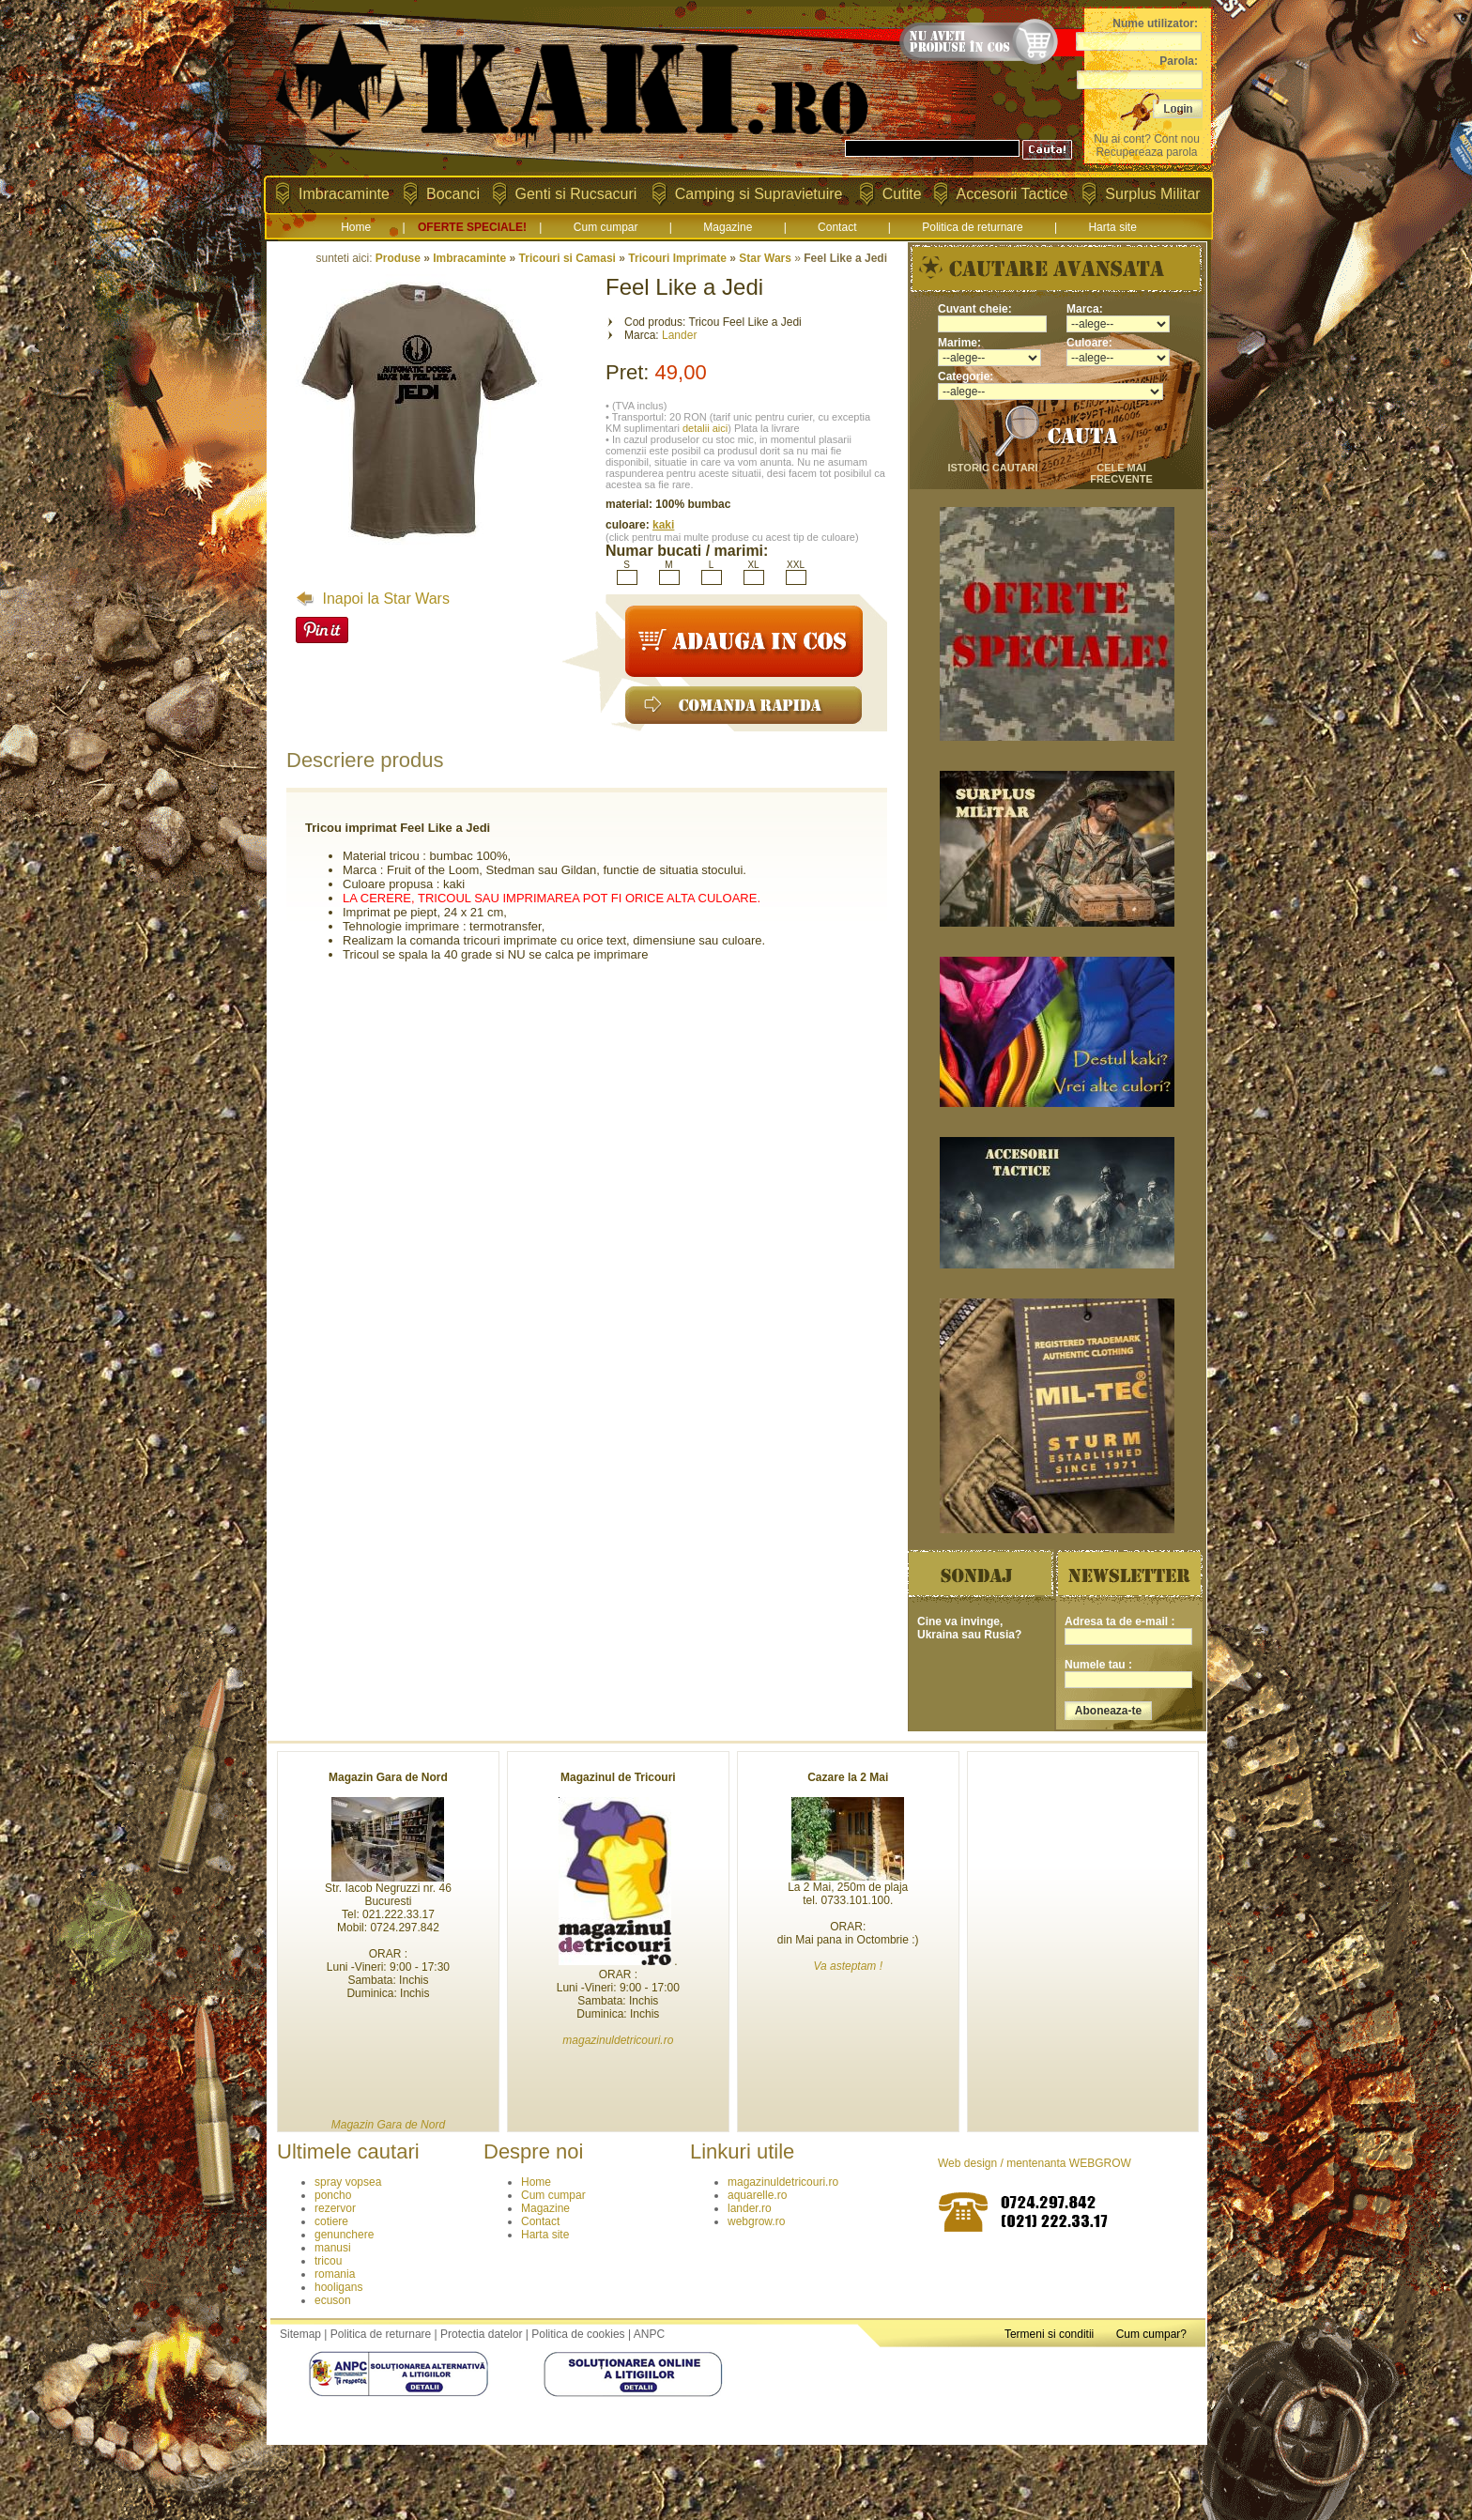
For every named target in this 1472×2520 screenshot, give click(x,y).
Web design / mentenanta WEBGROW (1034, 2163)
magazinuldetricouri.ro (783, 2182)
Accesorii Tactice (1012, 194)
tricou (328, 2260)
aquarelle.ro (757, 2195)
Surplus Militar (1152, 194)
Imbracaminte (344, 194)
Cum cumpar (606, 227)
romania (334, 2274)
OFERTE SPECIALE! (472, 227)
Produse (398, 258)
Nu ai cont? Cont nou (1147, 139)
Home (356, 227)
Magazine (727, 227)
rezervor (335, 2208)
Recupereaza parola (1146, 152)
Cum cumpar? (1151, 2334)
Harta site (1112, 227)
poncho (332, 2195)
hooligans (338, 2287)
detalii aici (705, 428)
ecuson (332, 2300)
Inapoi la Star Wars (373, 599)
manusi (332, 2247)
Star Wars (765, 258)
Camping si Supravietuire (759, 194)
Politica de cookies (577, 2334)
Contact (837, 227)
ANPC (649, 2334)
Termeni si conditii (1049, 2334)
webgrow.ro (756, 2221)
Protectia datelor (481, 2334)
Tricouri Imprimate (677, 258)
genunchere (344, 2234)
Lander (679, 335)
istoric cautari (992, 467)
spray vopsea (347, 2182)
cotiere (331, 2221)
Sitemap (300, 2334)
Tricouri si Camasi (567, 258)
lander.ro (750, 2208)
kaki (663, 524)
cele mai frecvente (1121, 473)
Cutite (902, 194)
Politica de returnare (972, 227)
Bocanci (453, 194)
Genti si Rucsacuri (576, 194)
